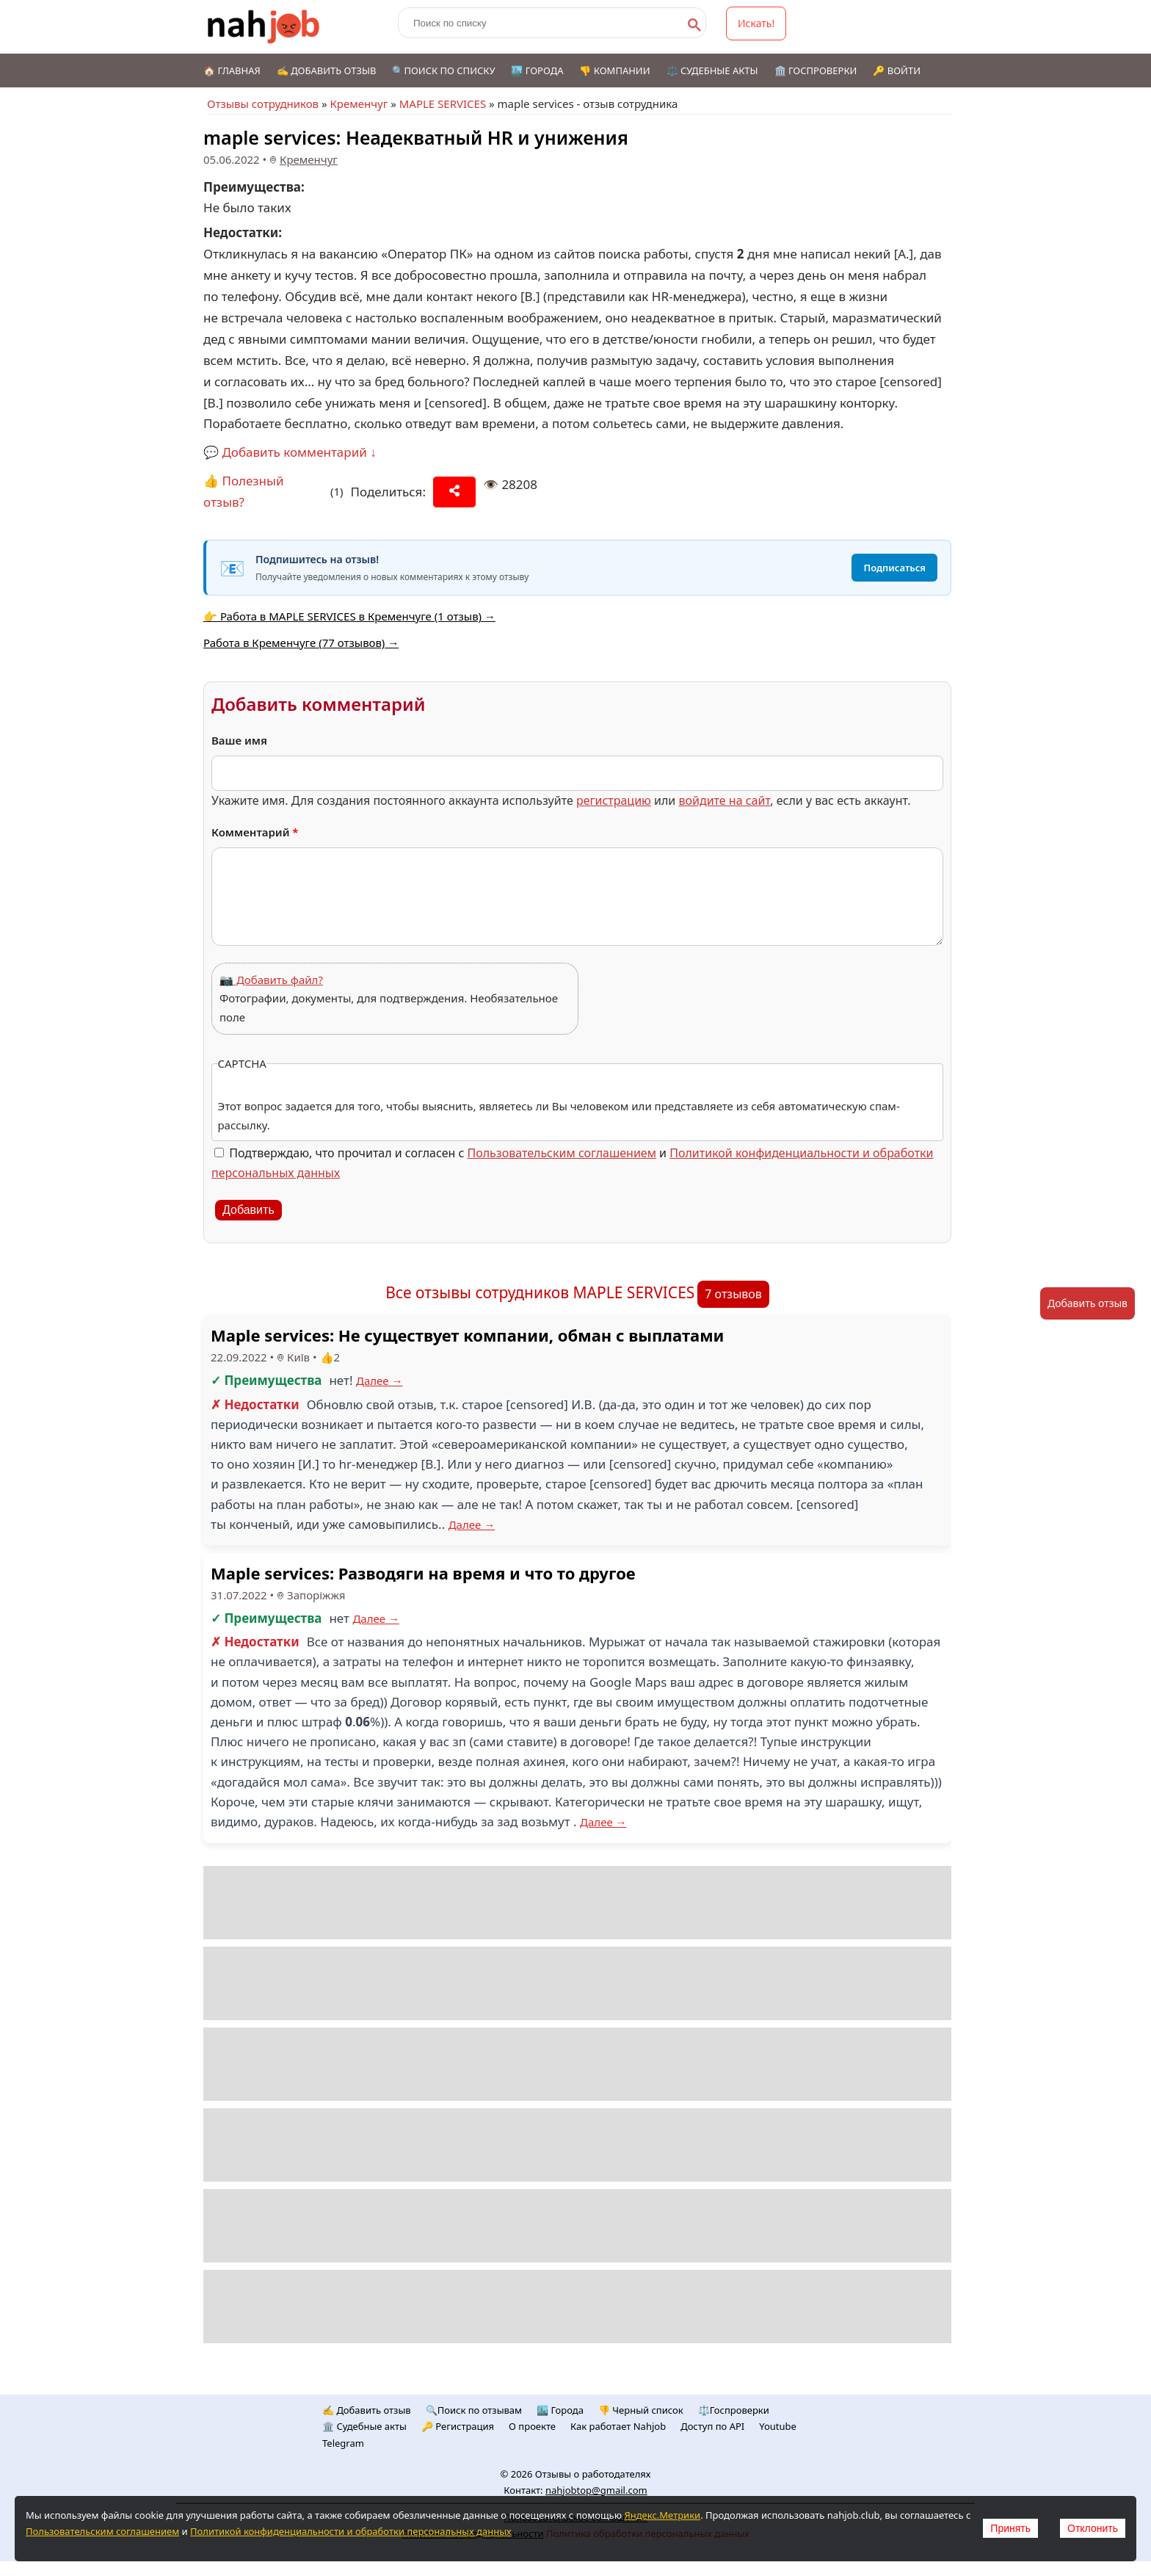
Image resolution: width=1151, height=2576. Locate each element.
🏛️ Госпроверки (815, 70)
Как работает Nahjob (618, 2426)
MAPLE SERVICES (442, 103)
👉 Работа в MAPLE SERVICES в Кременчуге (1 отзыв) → (349, 616)
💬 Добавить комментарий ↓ (290, 452)
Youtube (777, 2426)
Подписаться (894, 567)
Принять (1010, 2528)
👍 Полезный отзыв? (243, 491)
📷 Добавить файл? (271, 979)
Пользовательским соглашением (562, 1153)
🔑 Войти (897, 70)
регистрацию (613, 800)
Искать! (756, 23)
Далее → (379, 1380)
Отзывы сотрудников (263, 103)
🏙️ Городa (560, 2410)
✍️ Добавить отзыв (327, 70)
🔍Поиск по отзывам (474, 2410)
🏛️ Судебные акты (364, 2426)
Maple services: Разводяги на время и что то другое (423, 1573)
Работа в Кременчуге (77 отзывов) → (301, 642)
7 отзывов (733, 1294)
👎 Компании (614, 70)
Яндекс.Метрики (662, 2515)
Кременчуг (359, 103)
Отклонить (1092, 2528)
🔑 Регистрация (457, 2426)
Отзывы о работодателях (593, 2474)
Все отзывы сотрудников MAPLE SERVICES (539, 1292)
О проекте (532, 2426)
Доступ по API (712, 2426)
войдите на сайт (724, 800)
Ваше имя (239, 740)
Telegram (343, 2443)
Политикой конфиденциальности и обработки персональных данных (351, 2531)
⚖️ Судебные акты (712, 70)
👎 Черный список (640, 2410)
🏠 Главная (232, 70)
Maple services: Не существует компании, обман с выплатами (467, 1335)
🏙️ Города (537, 70)
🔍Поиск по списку (443, 70)
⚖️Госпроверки (733, 2410)
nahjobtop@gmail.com (596, 2490)
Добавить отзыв (1087, 1303)
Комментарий (255, 832)
